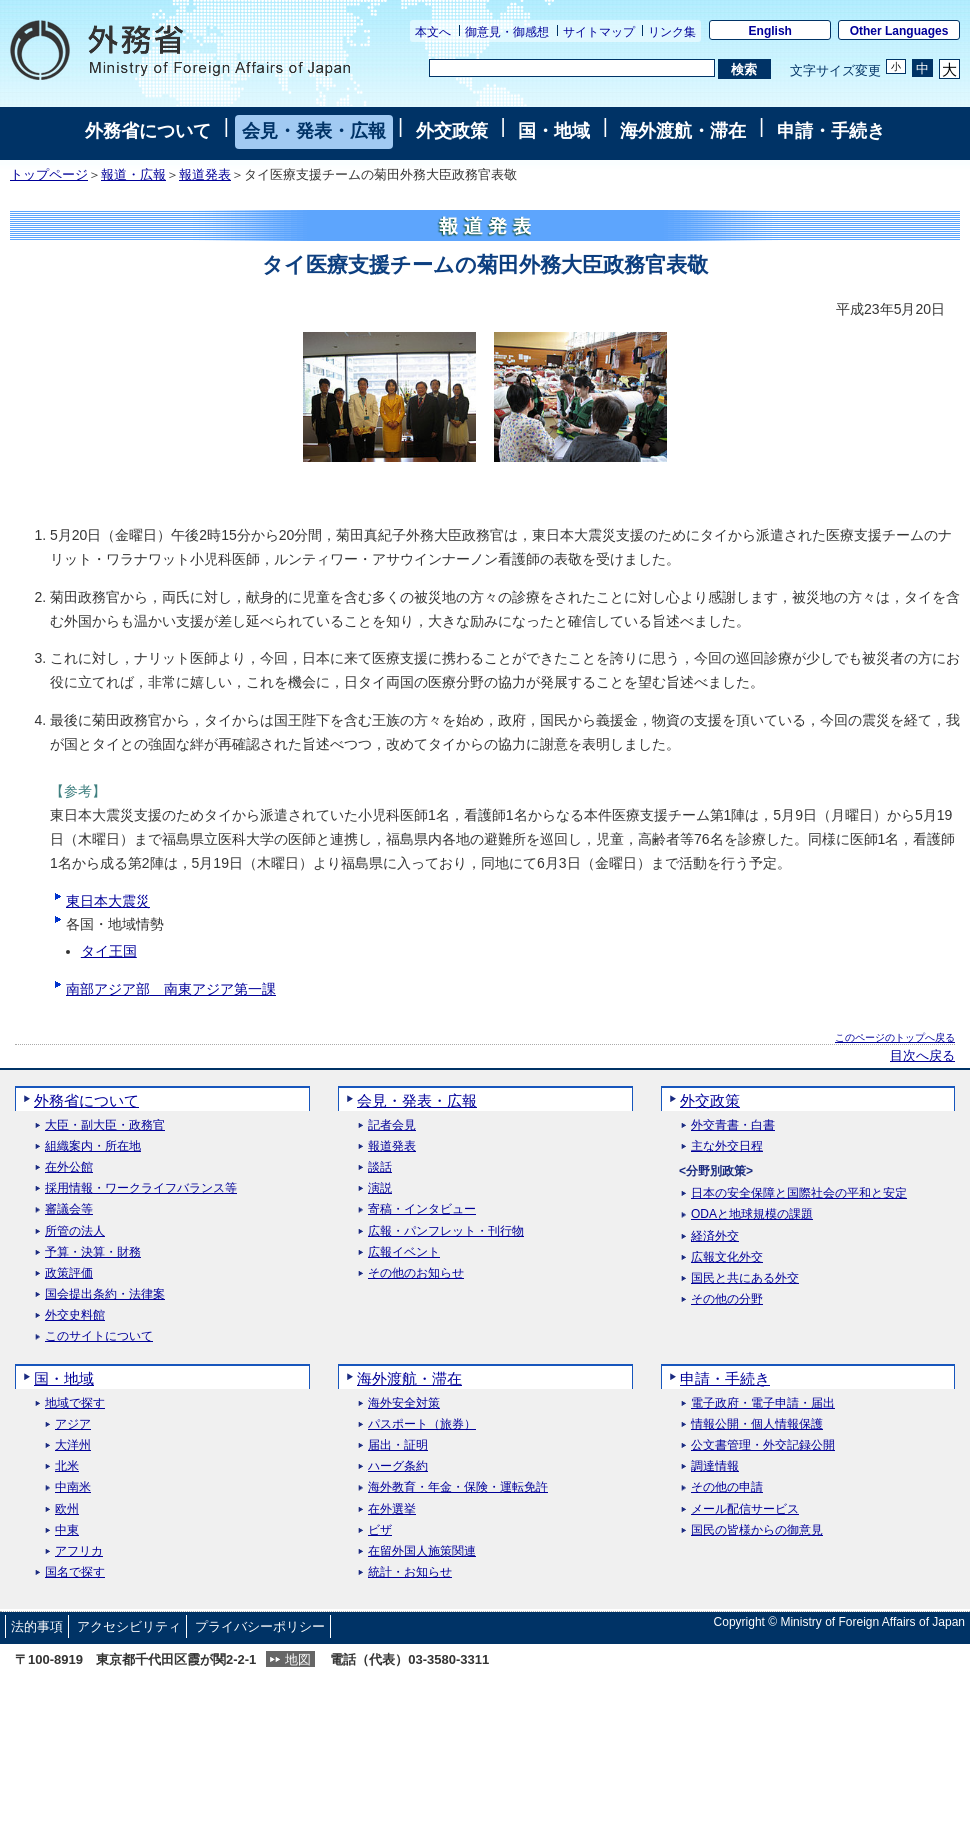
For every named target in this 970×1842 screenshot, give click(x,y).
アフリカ (79, 1551)
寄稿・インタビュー (422, 1209)
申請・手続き (831, 131)
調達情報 (715, 1466)
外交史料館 (75, 1315)
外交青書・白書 (733, 1125)
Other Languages (899, 31)
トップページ (49, 175)
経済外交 (715, 1236)
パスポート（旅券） (422, 1424)
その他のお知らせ (416, 1273)
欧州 (67, 1509)
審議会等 (69, 1209)
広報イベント (404, 1252)
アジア (73, 1424)
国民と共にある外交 (745, 1278)
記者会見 (392, 1125)
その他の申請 (727, 1487)
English (770, 31)
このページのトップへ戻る (895, 1037)
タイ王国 (109, 951)
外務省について (148, 131)
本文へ (433, 32)
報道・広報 (133, 175)
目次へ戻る (922, 1056)
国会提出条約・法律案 (105, 1294)
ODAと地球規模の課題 (752, 1214)
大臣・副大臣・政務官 (105, 1125)
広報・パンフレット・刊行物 (446, 1231)
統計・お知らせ (410, 1572)
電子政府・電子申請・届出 (763, 1403)
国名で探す (75, 1572)
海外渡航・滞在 (683, 131)
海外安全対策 (404, 1403)
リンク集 (672, 32)
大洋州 (73, 1445)
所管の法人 (75, 1231)
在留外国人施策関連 (422, 1551)
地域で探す (75, 1403)
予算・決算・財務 (93, 1252)
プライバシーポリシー (260, 1626)
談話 (380, 1167)
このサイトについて (99, 1336)
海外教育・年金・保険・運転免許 (458, 1487)
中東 (67, 1530)
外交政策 (452, 131)
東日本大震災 (108, 901)
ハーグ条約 (398, 1466)
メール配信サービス (745, 1509)
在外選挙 (392, 1509)
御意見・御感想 (507, 32)
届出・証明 (398, 1445)
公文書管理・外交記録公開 (763, 1445)
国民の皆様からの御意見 (757, 1530)
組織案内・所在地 (93, 1146)
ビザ (380, 1530)
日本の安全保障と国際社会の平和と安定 (799, 1193)
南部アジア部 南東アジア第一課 (171, 989)
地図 (298, 1659)
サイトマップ (599, 32)
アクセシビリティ (129, 1626)
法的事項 (37, 1626)
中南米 (73, 1487)
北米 (67, 1466)
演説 (380, 1188)
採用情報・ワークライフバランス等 (141, 1188)
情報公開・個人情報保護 (757, 1424)
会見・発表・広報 (314, 131)
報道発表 (205, 175)
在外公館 (69, 1167)
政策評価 (69, 1273)
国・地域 (554, 131)
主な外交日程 (727, 1146)
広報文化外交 (727, 1257)
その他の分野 (727, 1299)
